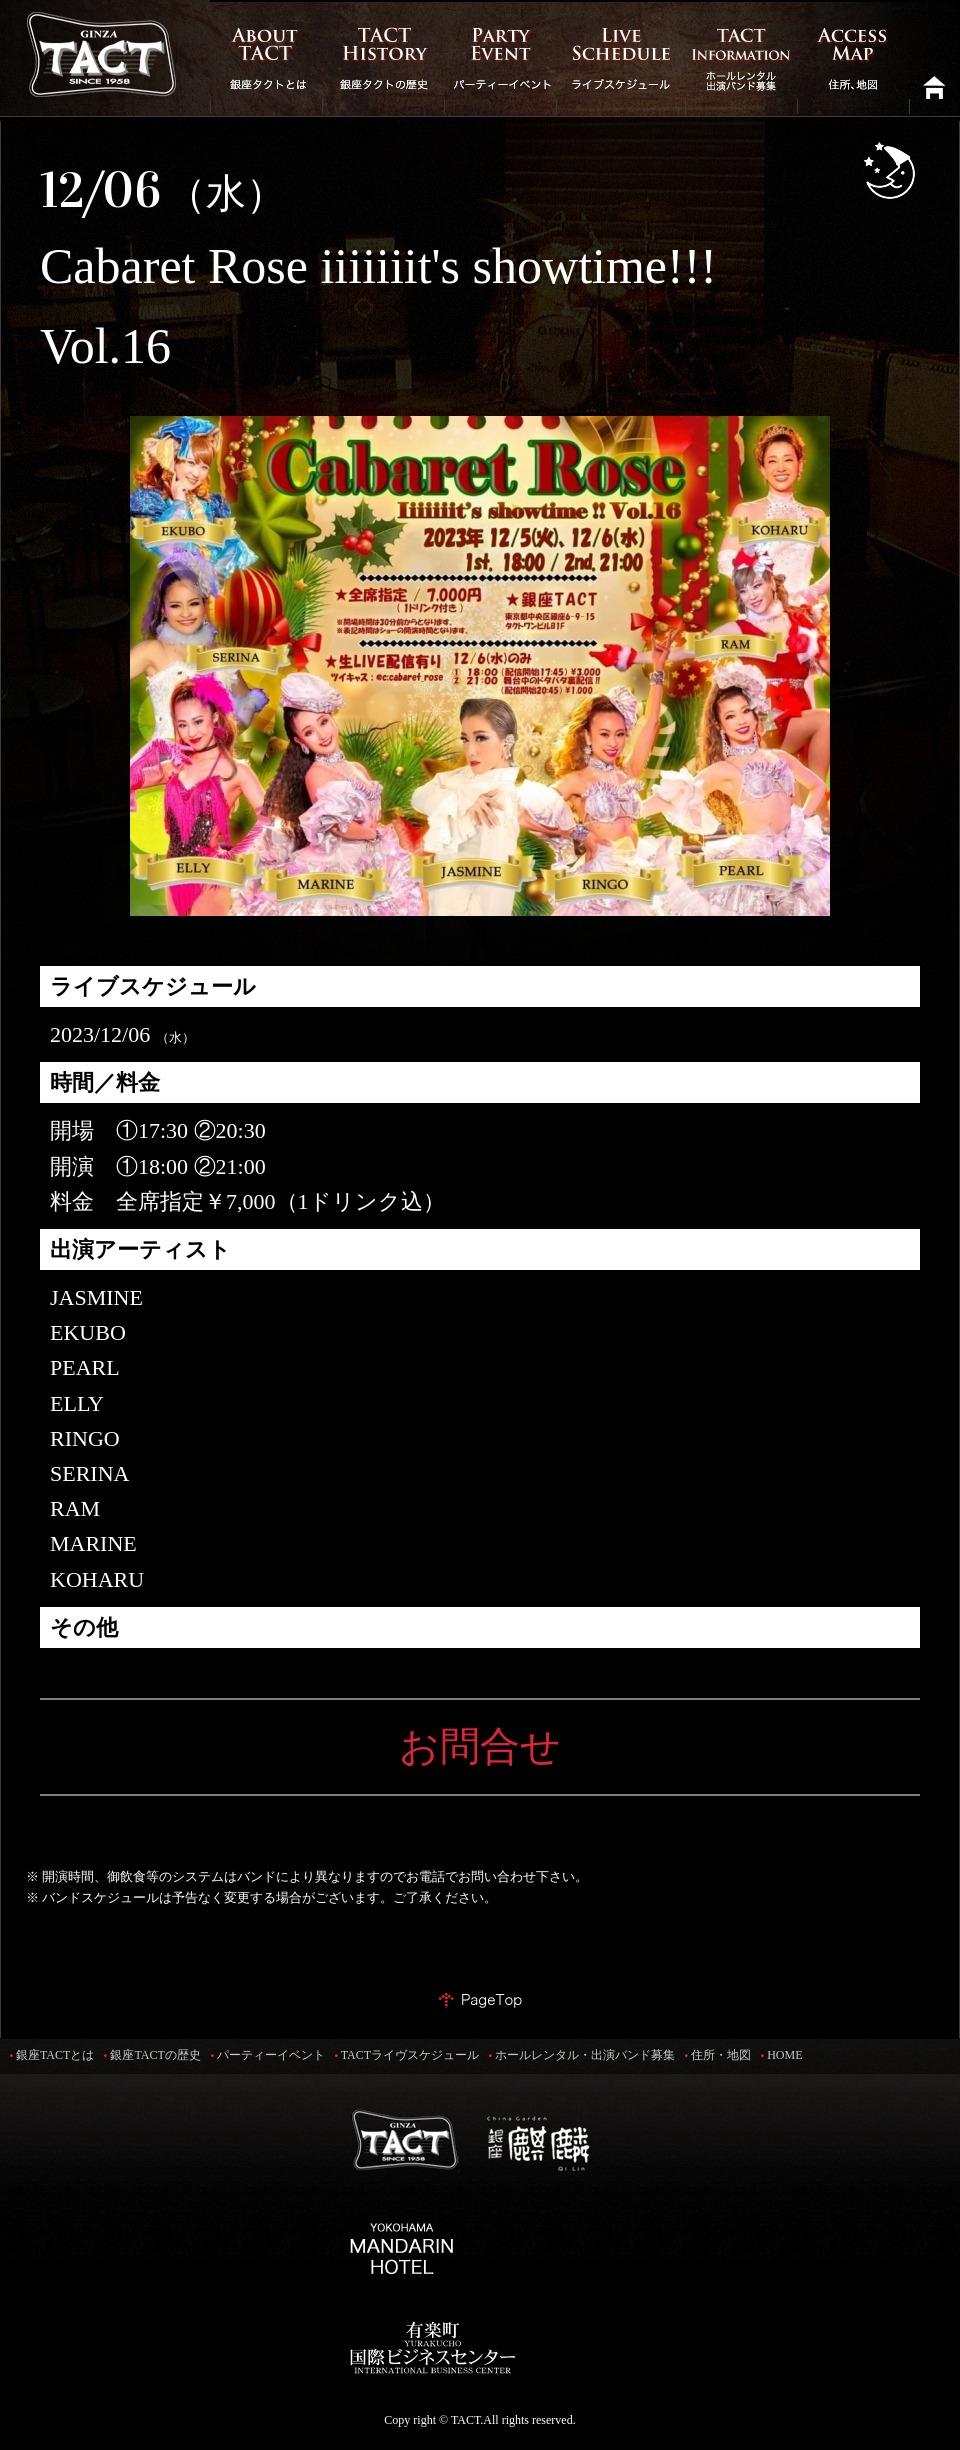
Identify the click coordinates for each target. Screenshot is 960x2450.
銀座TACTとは (55, 2055)
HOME (784, 2055)
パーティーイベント (271, 2055)
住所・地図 (721, 2055)
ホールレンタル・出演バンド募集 (585, 2055)
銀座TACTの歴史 (155, 2055)
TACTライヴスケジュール (410, 2055)
